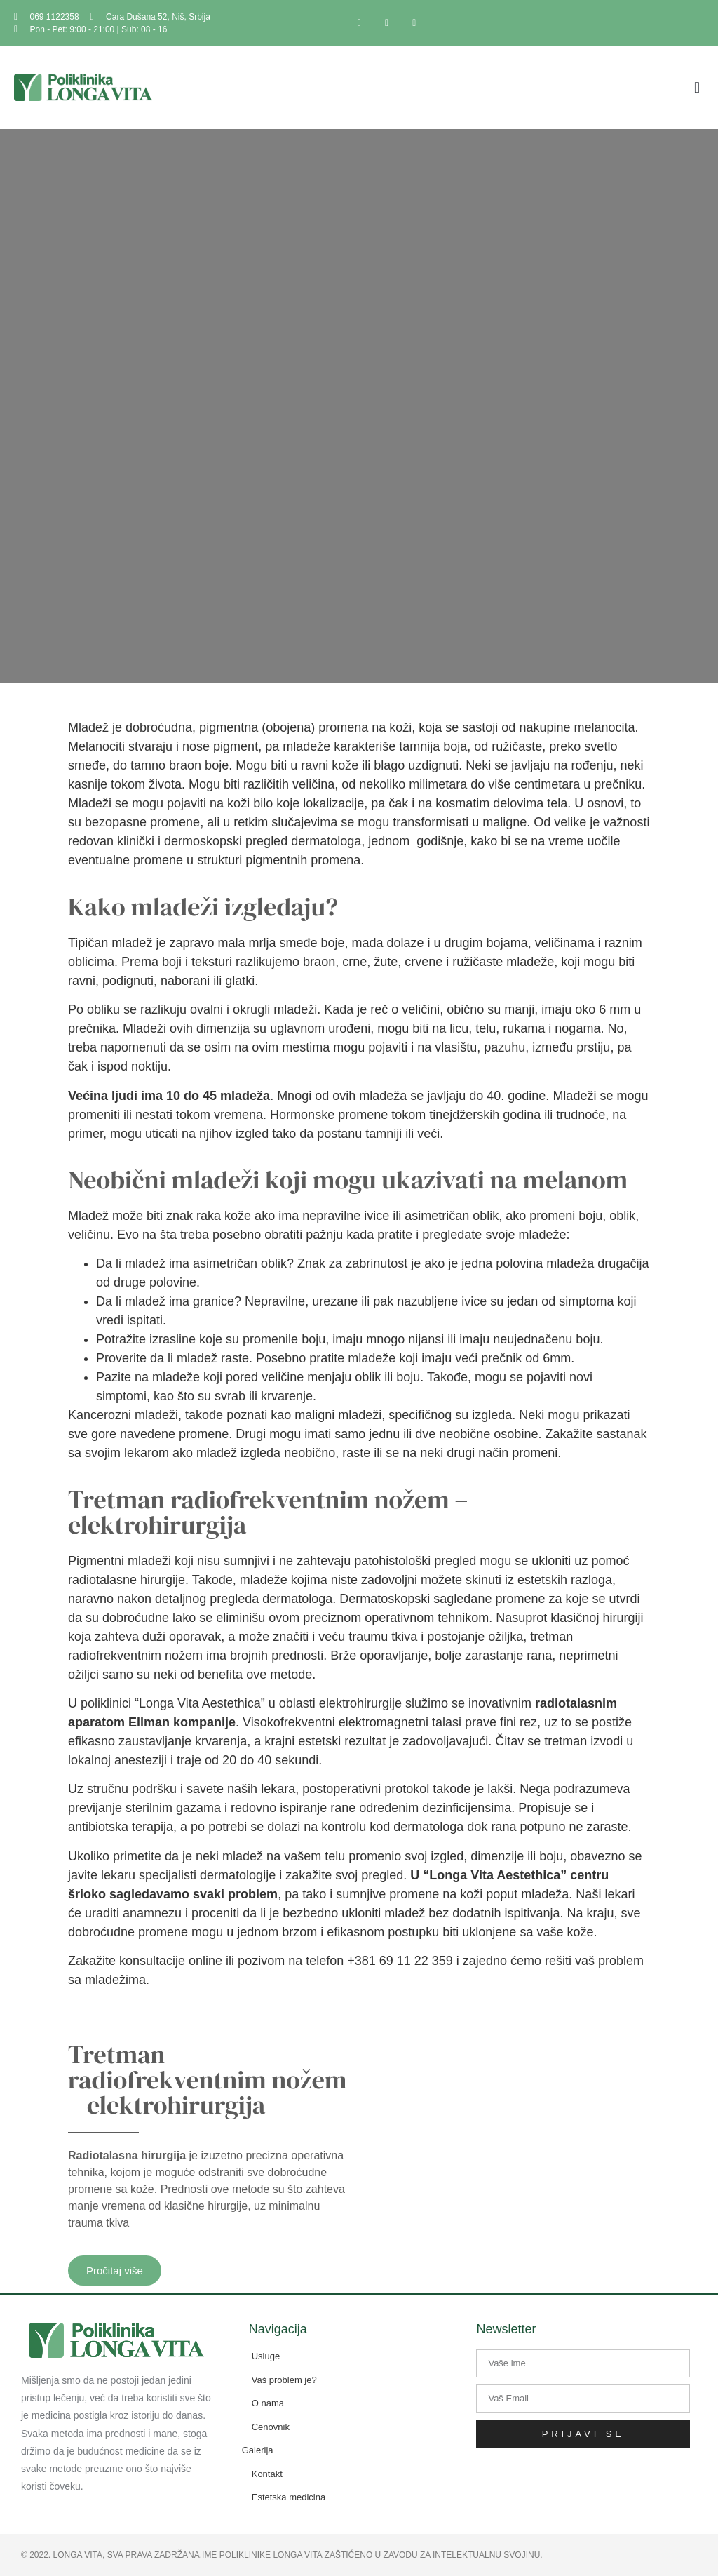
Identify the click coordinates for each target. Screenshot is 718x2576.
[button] (697, 87)
